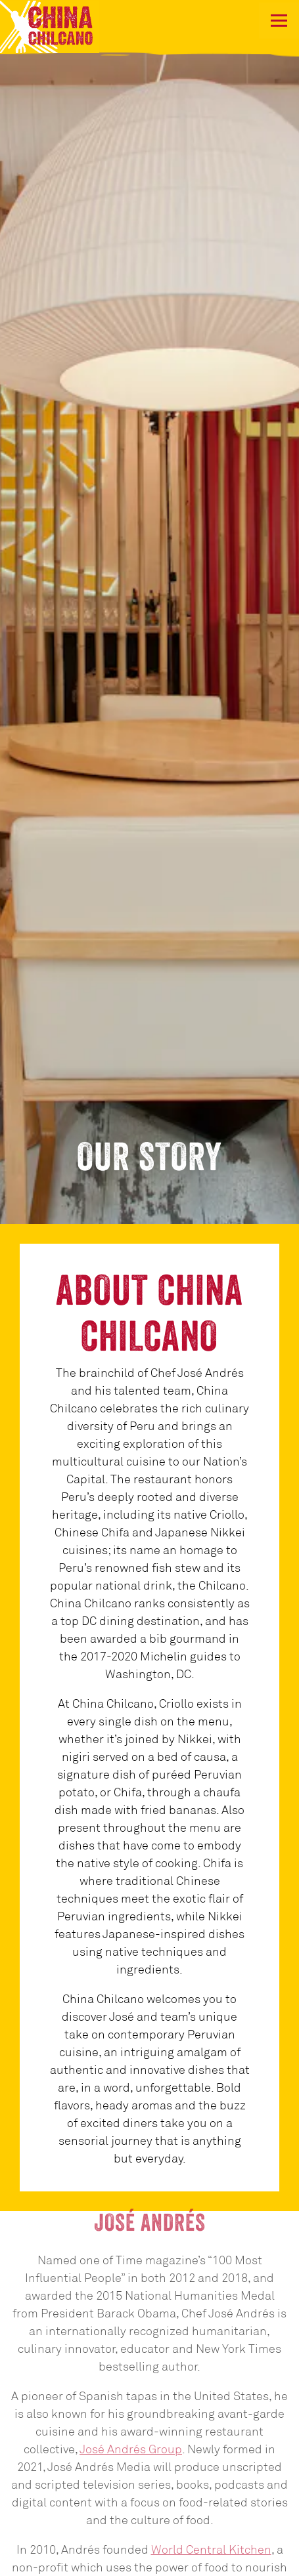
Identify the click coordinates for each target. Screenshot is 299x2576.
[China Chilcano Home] (65, 26)
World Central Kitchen (211, 2441)
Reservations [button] (149, 2563)
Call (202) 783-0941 (149, 2536)
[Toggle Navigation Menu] (279, 21)
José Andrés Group (131, 2341)
